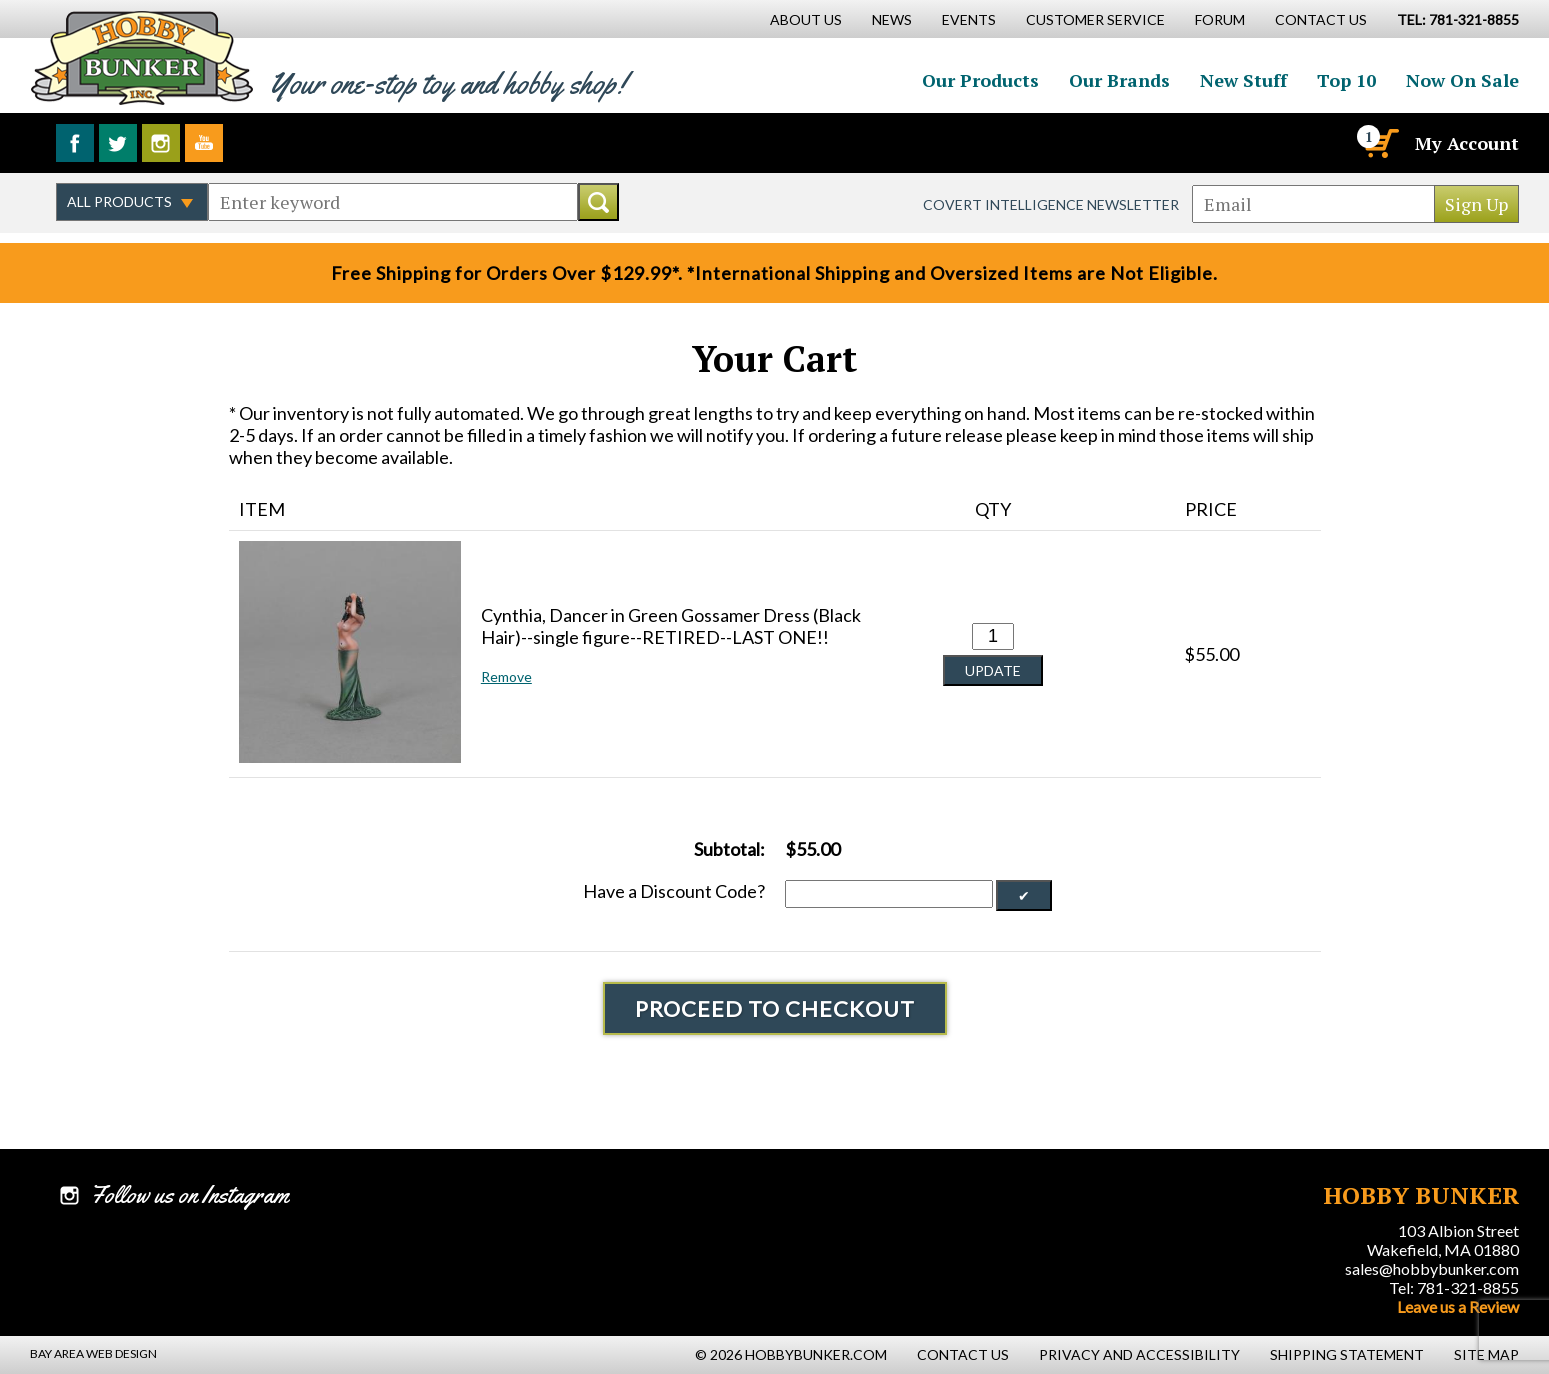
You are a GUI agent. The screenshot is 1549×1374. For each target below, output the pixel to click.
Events (969, 19)
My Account (1467, 143)
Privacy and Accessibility (1139, 1354)
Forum (1220, 19)
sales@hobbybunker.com (1432, 1268)
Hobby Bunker (141, 57)
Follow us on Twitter (118, 143)
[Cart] (1380, 143)
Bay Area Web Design (93, 1353)
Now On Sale (1462, 80)
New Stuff (1243, 80)
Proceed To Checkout (775, 1008)
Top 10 (1346, 80)
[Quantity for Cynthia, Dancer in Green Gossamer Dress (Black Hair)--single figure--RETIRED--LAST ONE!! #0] (993, 636)
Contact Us (1321, 19)
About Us (806, 19)
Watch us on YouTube (204, 143)
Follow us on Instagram (161, 143)
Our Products (980, 80)
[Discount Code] (889, 894)
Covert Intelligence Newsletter (1051, 204)
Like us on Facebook (75, 143)
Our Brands (1119, 80)
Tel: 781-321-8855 (1454, 1287)
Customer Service (1095, 19)
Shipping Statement (1347, 1354)
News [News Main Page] (892, 19)
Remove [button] (506, 676)
